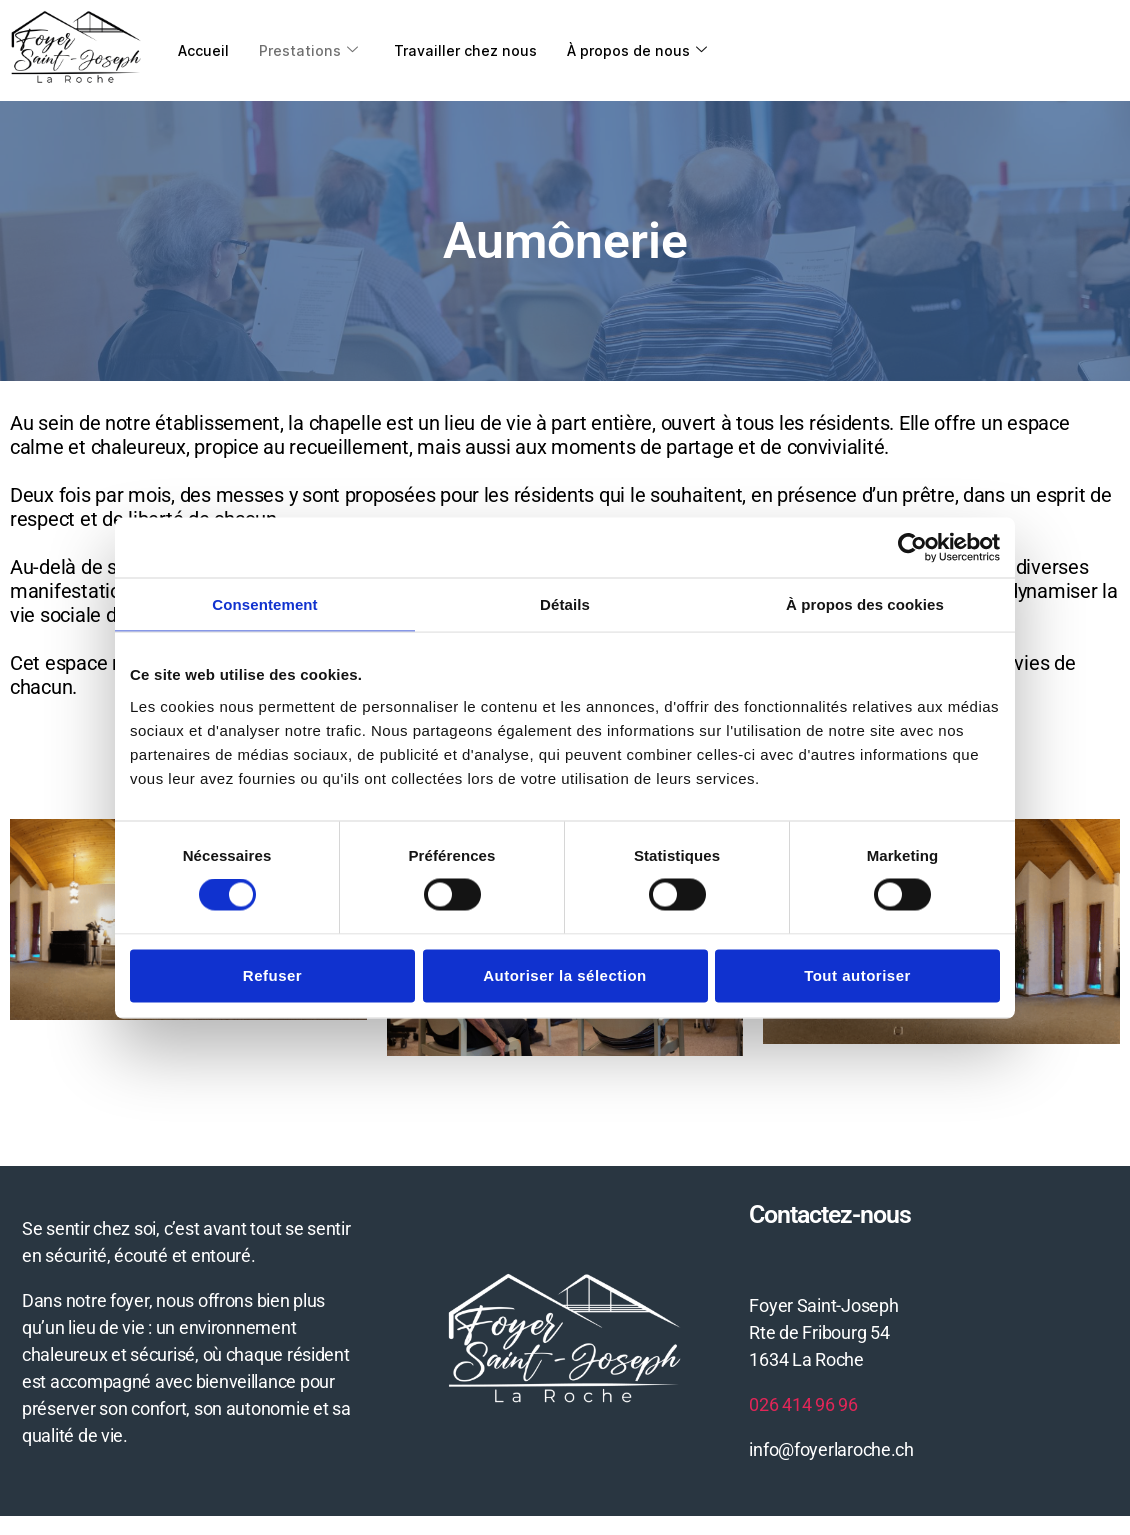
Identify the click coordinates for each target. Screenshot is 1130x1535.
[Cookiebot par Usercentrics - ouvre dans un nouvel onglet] (912, 547)
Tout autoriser (857, 974)
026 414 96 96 (803, 1403)
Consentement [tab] (264, 603)
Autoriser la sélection (565, 974)
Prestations (312, 49)
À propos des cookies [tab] (865, 603)
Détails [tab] (565, 603)
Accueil (205, 49)
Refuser (272, 974)
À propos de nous (646, 49)
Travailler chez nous (471, 49)
